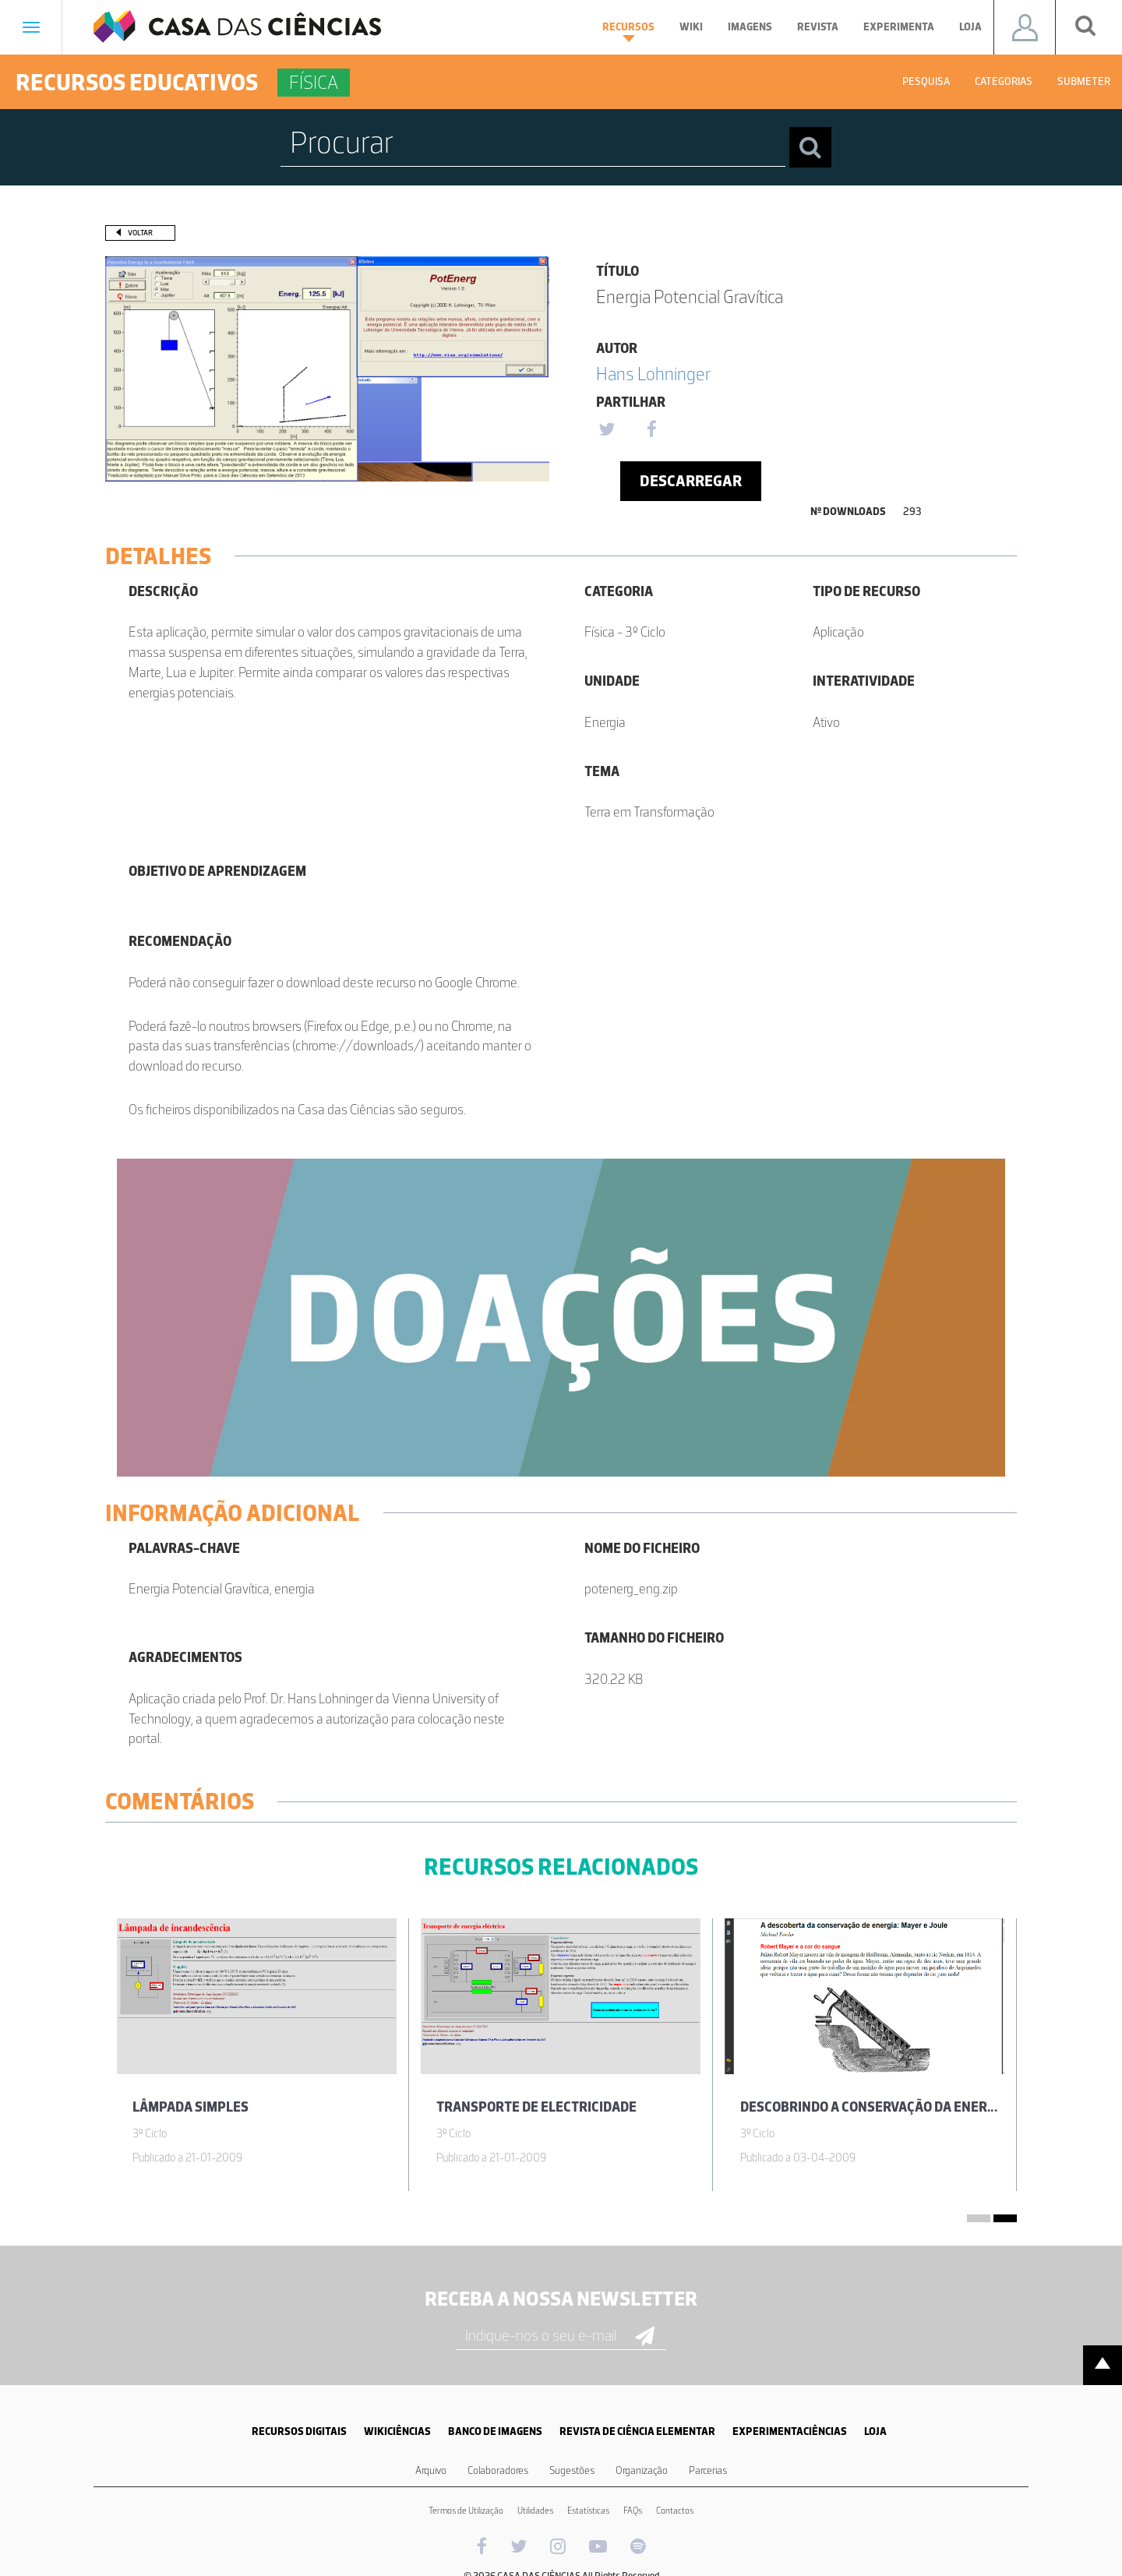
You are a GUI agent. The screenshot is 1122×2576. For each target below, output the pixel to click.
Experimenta (898, 27)
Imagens (750, 27)
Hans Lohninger (653, 373)
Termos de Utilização (466, 2510)
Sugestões (572, 2470)
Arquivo (430, 2470)
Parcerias (708, 2470)
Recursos (628, 31)
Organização (642, 2470)
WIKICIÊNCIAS (397, 2431)
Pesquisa (926, 81)
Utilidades (535, 2510)
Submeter (1083, 81)
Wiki (691, 27)
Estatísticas (588, 2510)
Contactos (674, 2510)
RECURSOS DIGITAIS (299, 2431)
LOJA (875, 2431)
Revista (817, 27)
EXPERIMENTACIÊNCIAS (789, 2431)
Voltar (140, 233)
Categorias (1003, 81)
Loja (970, 27)
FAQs (632, 2510)
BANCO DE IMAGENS (495, 2431)
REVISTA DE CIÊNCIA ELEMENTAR (637, 2431)
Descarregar (691, 480)
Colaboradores (498, 2470)
